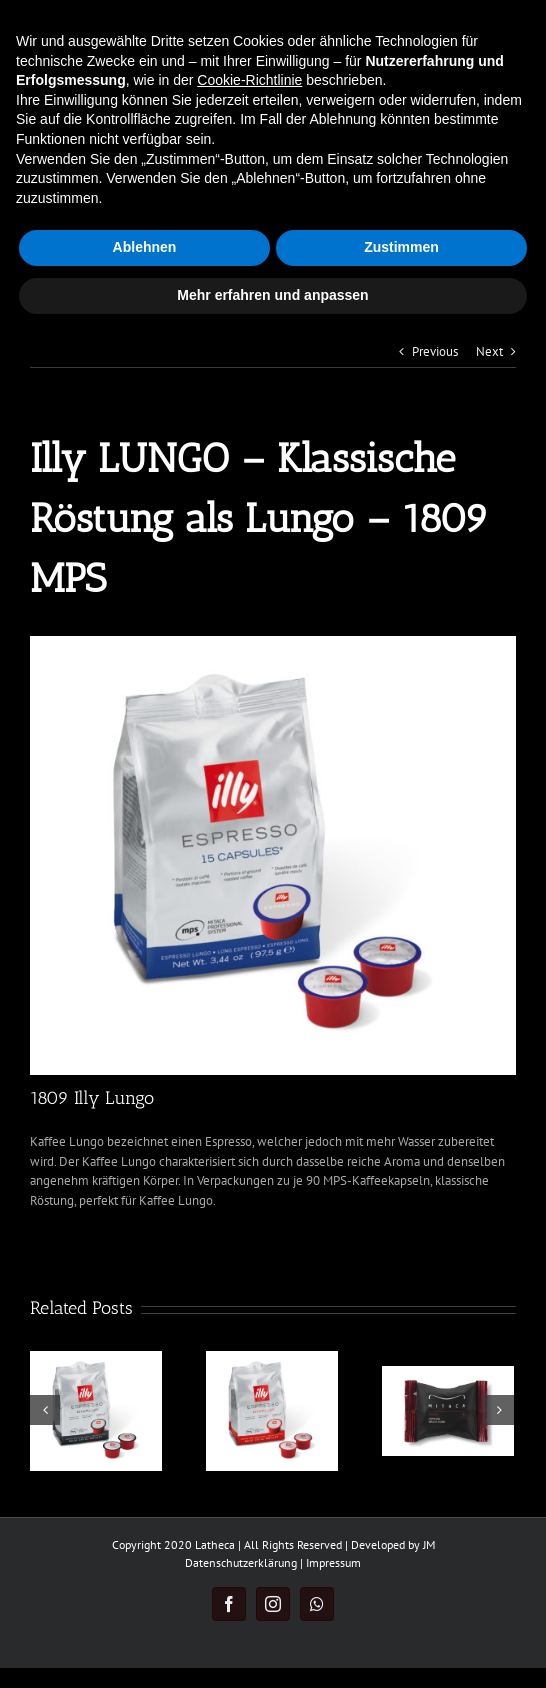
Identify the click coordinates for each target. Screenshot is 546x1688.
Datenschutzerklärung (241, 1562)
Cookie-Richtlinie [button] (249, 80)
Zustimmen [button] (401, 247)
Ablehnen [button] (145, 247)
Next (489, 351)
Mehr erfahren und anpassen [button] (272, 295)
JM (429, 1544)
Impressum (333, 1562)
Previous (435, 351)
